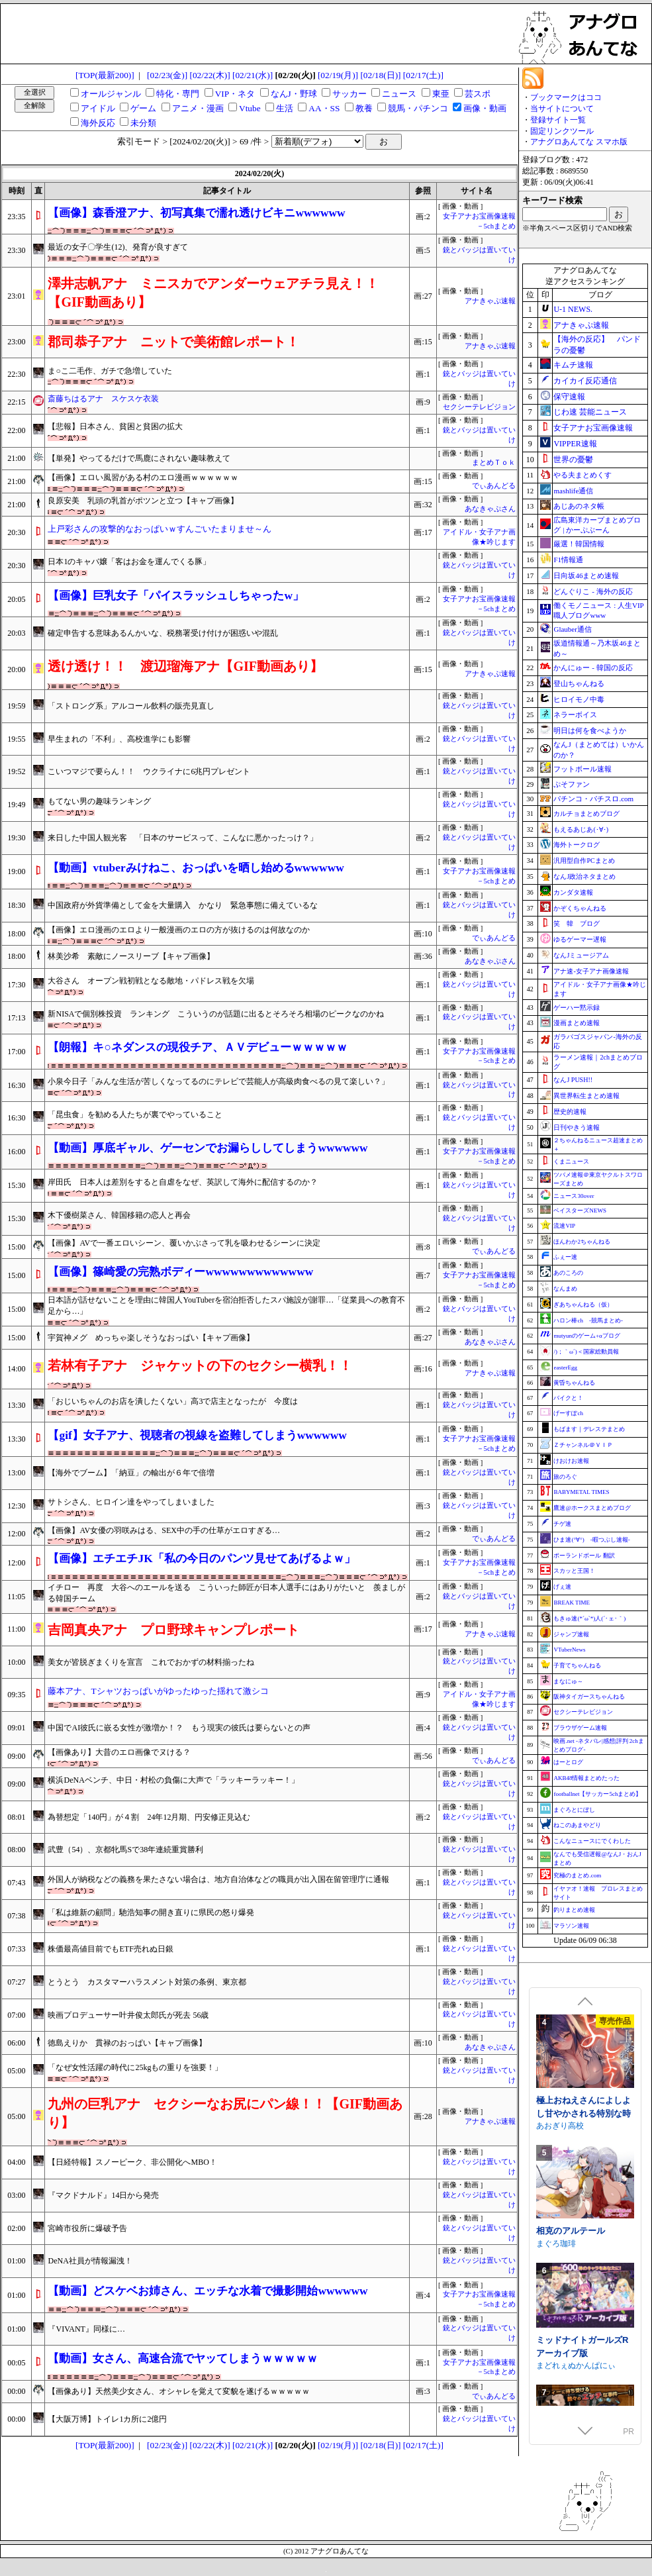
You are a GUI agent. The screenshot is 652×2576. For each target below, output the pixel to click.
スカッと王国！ (574, 1570)
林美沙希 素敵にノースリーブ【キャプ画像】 (131, 956)
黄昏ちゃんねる (574, 1382)
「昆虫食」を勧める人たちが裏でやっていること (135, 1114)
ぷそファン (571, 784)
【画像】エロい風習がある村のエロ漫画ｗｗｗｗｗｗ (143, 477)
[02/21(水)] (252, 75)
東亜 (440, 94)
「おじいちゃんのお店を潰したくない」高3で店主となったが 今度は (173, 1401)
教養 (364, 108)
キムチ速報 (573, 365)
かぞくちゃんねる (579, 908)
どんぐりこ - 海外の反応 (592, 591)
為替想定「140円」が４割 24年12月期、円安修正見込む (149, 1817)
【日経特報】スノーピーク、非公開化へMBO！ (132, 2162)
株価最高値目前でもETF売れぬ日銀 (110, 1949)
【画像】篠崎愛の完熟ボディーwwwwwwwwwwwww (180, 1271)
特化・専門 (177, 94)
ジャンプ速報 (571, 1634)
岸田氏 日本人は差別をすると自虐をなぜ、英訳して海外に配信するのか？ (183, 1182)
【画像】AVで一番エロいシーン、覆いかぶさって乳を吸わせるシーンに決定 (184, 1243)
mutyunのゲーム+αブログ (586, 1335)
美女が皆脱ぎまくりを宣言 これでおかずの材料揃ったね (151, 1662)
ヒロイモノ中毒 (578, 699)
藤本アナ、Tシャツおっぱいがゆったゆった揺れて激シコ (158, 1691)
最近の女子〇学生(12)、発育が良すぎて (118, 247)
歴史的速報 (569, 1111)
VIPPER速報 (574, 443)
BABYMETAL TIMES (581, 1492)
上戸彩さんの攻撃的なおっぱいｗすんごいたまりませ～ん (159, 529)
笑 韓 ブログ (576, 923)
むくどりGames (565, 2286)
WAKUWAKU (559, 2025)
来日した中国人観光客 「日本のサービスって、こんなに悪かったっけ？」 (183, 837)
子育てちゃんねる (577, 1665)
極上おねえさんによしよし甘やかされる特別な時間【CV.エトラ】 (583, 2404)
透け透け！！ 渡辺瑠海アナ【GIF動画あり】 (185, 666)
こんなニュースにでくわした (592, 1841)
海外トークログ (576, 844)
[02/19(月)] (338, 75)
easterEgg (565, 1367)
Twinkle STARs (562, 2155)
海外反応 (98, 123)
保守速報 (569, 396)
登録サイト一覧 (558, 119)
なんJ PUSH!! (572, 1079)
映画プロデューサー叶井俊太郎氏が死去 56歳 (128, 2015)
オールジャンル (111, 94)
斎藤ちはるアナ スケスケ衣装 (103, 398)
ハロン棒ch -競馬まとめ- (588, 1320)
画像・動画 (484, 108)
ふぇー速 (565, 1257)
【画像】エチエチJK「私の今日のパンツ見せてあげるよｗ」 (201, 1558)
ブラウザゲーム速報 (580, 1727)
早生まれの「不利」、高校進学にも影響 (119, 739)
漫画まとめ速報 (576, 1022)
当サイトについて (562, 108)
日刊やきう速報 (576, 1127)
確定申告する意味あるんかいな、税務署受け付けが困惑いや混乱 (163, 633)
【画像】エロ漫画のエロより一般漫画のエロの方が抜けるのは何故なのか (179, 929)
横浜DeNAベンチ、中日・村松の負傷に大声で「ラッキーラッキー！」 (173, 1780)
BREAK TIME (571, 1602)
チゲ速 (562, 1523)
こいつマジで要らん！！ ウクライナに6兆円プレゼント (149, 771)
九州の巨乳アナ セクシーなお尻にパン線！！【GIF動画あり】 (225, 2113)
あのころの (568, 1272)
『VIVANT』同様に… (86, 2329)
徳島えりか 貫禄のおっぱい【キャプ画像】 (127, 2043)
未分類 (143, 123)
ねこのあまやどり (577, 1825)
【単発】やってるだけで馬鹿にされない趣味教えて (139, 458)
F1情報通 (568, 560)
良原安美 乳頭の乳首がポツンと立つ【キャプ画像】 (143, 500)
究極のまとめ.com (577, 1875)
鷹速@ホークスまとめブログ (591, 1508)
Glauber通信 (572, 629)
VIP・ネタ (235, 94)
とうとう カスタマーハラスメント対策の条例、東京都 (147, 1982)
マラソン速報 (571, 1925)
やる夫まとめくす (582, 475)
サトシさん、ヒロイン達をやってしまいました (131, 1502)
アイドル (98, 108)
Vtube (250, 108)
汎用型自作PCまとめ (583, 860)
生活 (284, 108)
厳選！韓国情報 (578, 544)
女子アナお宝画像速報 (593, 427)
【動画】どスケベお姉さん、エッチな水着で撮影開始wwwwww (207, 2291)
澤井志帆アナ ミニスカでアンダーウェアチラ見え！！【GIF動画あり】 (213, 292)
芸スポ (477, 94)
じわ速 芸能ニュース (590, 412)
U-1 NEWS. (572, 309)
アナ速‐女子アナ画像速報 (590, 971)
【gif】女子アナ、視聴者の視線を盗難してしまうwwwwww (197, 1435)
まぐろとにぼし (574, 1810)
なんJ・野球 (294, 94)
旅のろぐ (565, 1476)
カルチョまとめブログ (586, 813)
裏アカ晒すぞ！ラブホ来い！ (583, 2267)
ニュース (399, 94)
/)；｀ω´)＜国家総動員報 (585, 1351)
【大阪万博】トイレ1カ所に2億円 (107, 2419)
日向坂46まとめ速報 (586, 575)
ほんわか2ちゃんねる (581, 1241)
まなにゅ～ (568, 1681)
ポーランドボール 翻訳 (583, 1555)
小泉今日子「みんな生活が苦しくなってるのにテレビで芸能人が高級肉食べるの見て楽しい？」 (218, 1081)
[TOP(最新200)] (104, 75)
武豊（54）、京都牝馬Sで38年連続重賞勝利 (125, 1849)
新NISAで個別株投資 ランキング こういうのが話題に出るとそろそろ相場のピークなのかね (220, 1013)
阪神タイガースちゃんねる (589, 1696)
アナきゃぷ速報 (490, 301)
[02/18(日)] (380, 75)
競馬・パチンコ (418, 108)
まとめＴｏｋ (494, 462)
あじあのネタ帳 (578, 506)
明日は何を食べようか (589, 730)
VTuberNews (569, 1649)
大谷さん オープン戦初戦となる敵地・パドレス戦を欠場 (151, 980)
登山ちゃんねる (578, 683)
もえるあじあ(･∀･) (580, 829)
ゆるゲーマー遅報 (579, 939)
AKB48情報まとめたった (586, 1778)
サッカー (349, 94)
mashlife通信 (573, 491)
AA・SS (324, 108)
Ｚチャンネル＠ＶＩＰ (583, 1445)
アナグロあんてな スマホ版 (579, 141)
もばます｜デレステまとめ (589, 1429)
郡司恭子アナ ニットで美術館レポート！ (173, 341)
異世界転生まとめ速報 (586, 1095)
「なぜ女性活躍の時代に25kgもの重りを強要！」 (135, 2067)
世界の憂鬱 (573, 459)
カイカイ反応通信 (585, 380)
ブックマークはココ (566, 97)
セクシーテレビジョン (479, 407)
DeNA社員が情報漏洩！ (90, 2260)
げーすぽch (568, 1413)
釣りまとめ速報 (574, 1910)
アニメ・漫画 (198, 108)
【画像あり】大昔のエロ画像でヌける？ (119, 1752)
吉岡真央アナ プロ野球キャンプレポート (173, 1629)
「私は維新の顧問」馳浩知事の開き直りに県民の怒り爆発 (151, 1912)
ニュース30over (573, 1196)
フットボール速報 (582, 769)
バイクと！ (568, 1398)
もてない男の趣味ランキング (99, 801)
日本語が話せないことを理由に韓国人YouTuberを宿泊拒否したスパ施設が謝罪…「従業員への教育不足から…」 (226, 1305)
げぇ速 (562, 1586)
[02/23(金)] (167, 75)
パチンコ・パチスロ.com (593, 799)
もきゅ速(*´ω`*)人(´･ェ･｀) (589, 1618)
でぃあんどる (494, 485)
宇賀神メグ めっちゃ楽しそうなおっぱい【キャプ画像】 (151, 1337)
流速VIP (564, 1225)
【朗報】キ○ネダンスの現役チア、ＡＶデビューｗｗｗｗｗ (197, 1047)
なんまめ (565, 1288)
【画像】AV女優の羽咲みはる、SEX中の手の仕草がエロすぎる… (163, 1530)
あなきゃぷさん (490, 509)
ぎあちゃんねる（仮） (583, 1304)
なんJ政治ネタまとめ (584, 876)
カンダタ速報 (573, 892)
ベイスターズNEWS (579, 1210)
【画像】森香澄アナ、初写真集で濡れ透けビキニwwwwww (196, 213)
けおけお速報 (571, 1461)
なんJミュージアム (581, 955)
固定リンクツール (562, 131)
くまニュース (571, 1161)
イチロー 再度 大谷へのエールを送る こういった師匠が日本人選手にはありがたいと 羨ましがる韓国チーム (226, 1593)
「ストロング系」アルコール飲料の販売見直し (131, 706)
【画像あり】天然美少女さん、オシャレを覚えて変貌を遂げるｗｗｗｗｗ (179, 2391)
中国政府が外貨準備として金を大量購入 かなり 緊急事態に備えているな (183, 905)
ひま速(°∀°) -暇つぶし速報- (591, 1539)
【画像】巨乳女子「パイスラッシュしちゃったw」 (176, 595)
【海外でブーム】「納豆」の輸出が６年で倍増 (131, 1472)
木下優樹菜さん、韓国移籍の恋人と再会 (119, 1215)
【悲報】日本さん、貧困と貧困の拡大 (115, 426)
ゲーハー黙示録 (576, 1007)
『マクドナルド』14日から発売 (103, 2195)
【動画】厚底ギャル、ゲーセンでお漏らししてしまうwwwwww (207, 1148)
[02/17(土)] (423, 75)
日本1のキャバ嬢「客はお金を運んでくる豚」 (129, 561)
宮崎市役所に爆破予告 (87, 2228)
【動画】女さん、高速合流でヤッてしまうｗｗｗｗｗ (183, 2358)
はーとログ (568, 1762)
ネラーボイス (575, 714)
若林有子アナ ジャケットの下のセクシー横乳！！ (200, 1365)
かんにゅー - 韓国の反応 (592, 667)
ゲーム (143, 108)
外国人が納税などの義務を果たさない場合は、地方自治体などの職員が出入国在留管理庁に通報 (218, 1879)
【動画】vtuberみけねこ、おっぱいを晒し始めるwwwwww (196, 868)
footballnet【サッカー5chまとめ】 (597, 1794)
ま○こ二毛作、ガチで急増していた (109, 370)
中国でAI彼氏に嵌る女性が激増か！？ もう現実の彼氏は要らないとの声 (179, 1727)
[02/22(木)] (210, 75)
